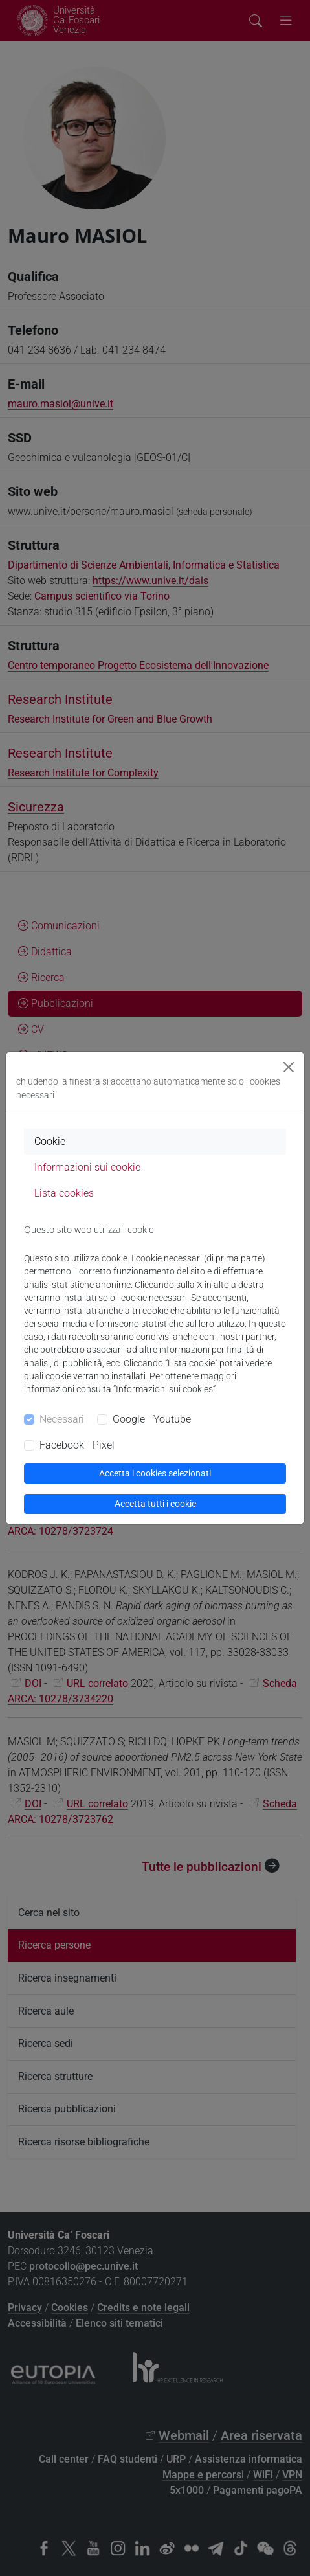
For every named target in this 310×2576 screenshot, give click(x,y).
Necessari (61, 1419)
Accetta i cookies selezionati (155, 1473)
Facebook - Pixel (77, 1445)
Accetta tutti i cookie (155, 1503)
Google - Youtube (152, 1419)
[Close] (288, 1067)
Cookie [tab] (49, 1141)
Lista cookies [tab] (64, 1193)
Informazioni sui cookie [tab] (87, 1167)
